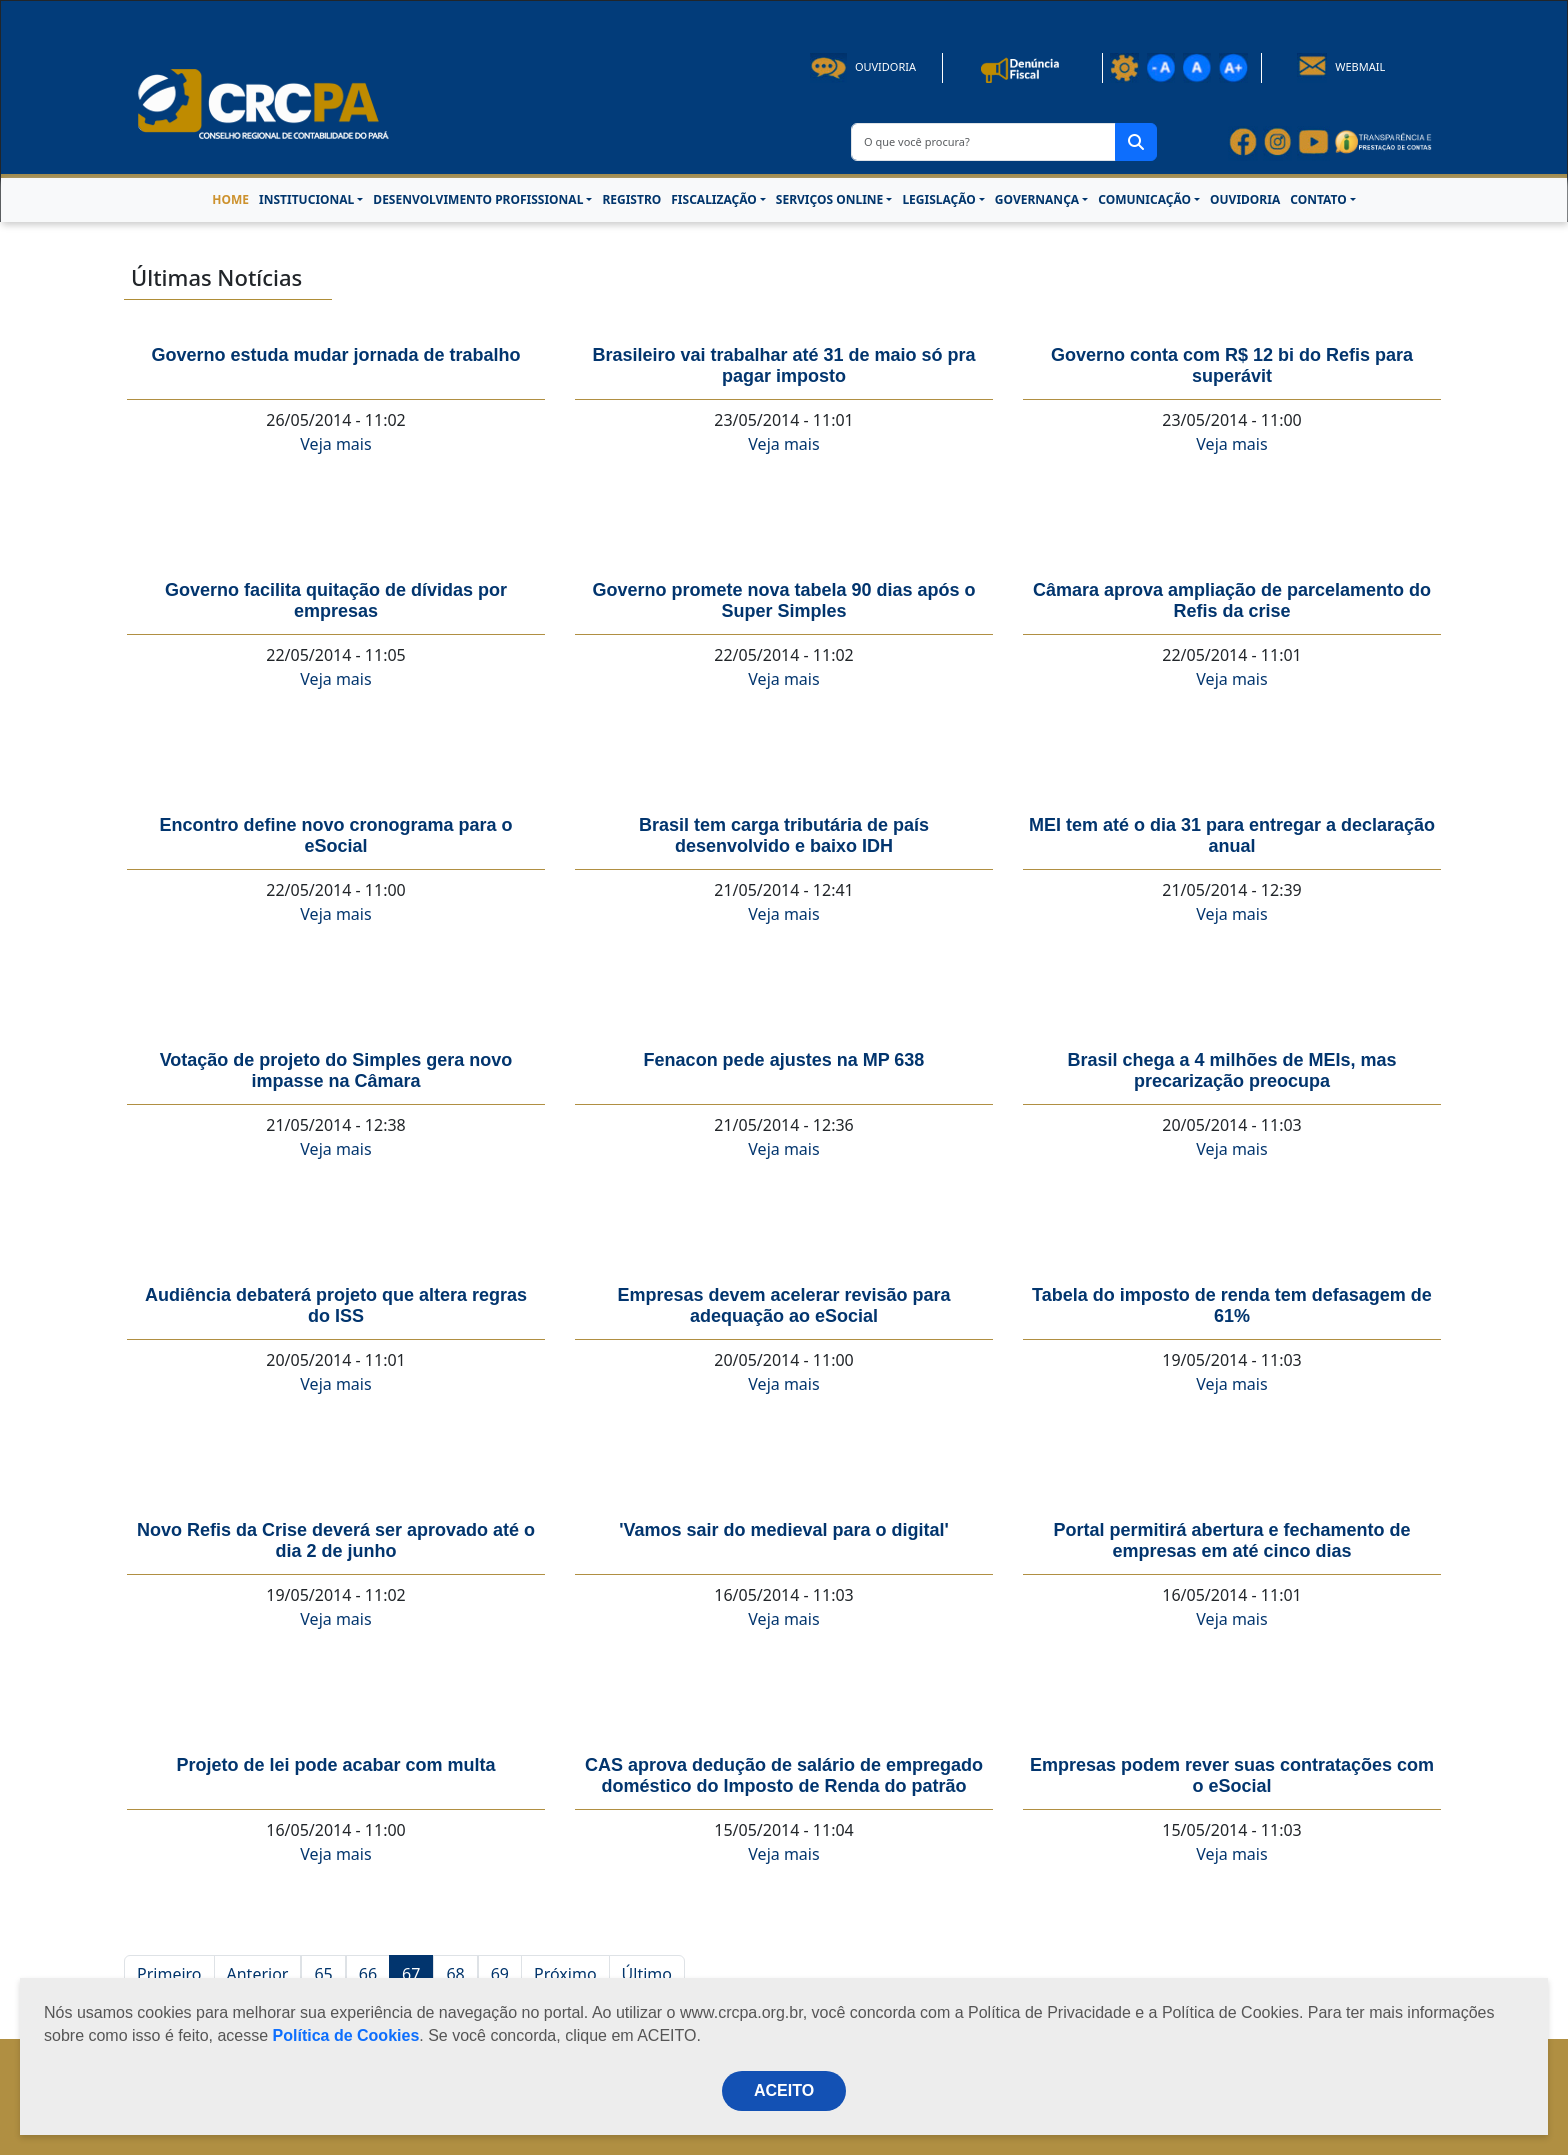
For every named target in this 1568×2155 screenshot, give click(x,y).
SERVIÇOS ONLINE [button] (829, 199)
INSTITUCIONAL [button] (306, 199)
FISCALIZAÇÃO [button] (714, 199)
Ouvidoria (863, 66)
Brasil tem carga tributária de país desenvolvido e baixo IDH (784, 835)
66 (368, 1974)
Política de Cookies (346, 2035)
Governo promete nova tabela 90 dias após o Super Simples (783, 600)
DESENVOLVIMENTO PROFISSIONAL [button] (478, 199)
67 (411, 1974)
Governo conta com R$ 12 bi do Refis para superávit (1232, 365)
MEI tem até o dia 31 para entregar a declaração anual (1232, 835)
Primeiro (169, 1974)
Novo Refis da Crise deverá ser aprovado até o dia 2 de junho (336, 1540)
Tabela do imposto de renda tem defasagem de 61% (1232, 1305)
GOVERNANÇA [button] (1037, 199)
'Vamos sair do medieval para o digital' (784, 1530)
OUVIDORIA (1245, 199)
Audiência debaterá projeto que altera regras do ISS (336, 1305)
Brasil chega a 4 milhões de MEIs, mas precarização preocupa (1231, 1070)
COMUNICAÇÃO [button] (1144, 199)
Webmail (1341, 66)
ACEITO (784, 2090)
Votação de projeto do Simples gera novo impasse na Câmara (336, 1070)
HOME (230, 199)
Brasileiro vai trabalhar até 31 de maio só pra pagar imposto (783, 365)
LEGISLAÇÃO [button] (938, 199)
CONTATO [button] (1318, 199)
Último (647, 1974)
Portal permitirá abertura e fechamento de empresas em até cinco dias (1231, 1540)
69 (500, 1974)
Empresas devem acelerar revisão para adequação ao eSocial (783, 1305)
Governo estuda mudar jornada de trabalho (335, 355)
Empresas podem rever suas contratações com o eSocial (1232, 1775)
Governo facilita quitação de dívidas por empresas (336, 600)
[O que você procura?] (983, 142)
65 (323, 1974)
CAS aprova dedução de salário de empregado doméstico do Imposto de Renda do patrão (784, 1775)
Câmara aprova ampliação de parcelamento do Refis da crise (1232, 600)
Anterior (258, 1974)
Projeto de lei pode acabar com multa (335, 1765)
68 (455, 1974)
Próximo (565, 1974)
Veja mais (335, 444)
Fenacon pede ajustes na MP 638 (784, 1060)
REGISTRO (631, 199)
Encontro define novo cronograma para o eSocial (335, 835)
